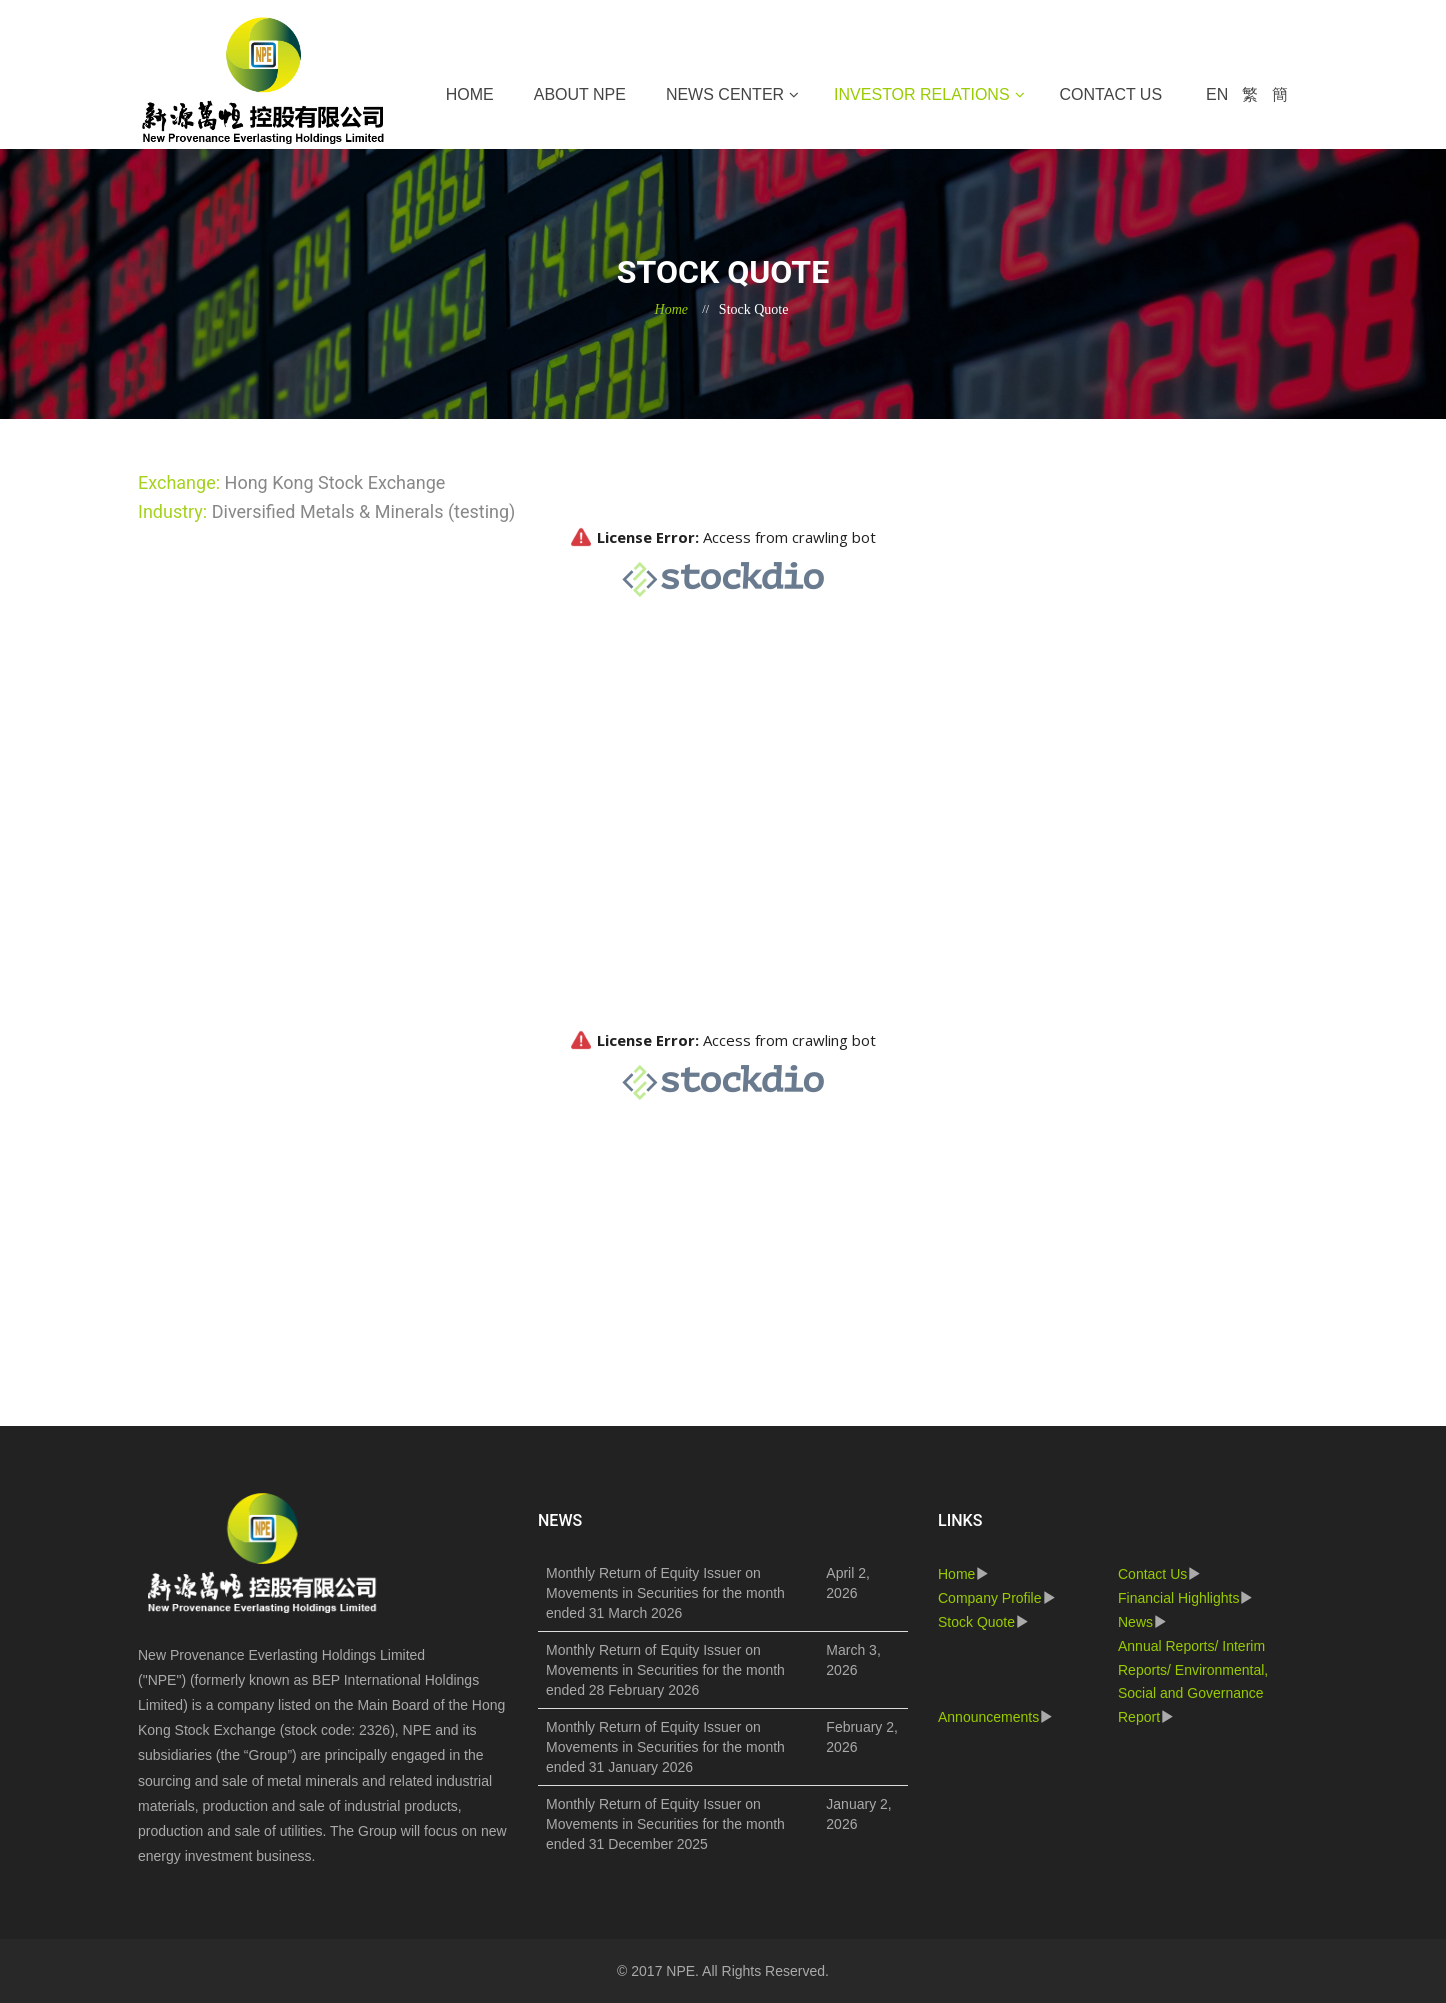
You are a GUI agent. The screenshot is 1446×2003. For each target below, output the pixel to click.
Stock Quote (976, 1622)
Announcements (988, 1717)
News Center (725, 94)
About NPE (580, 94)
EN (1217, 94)
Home (470, 94)
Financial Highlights (1178, 1598)
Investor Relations (921, 94)
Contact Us (1111, 94)
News (1135, 1622)
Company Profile (990, 1598)
